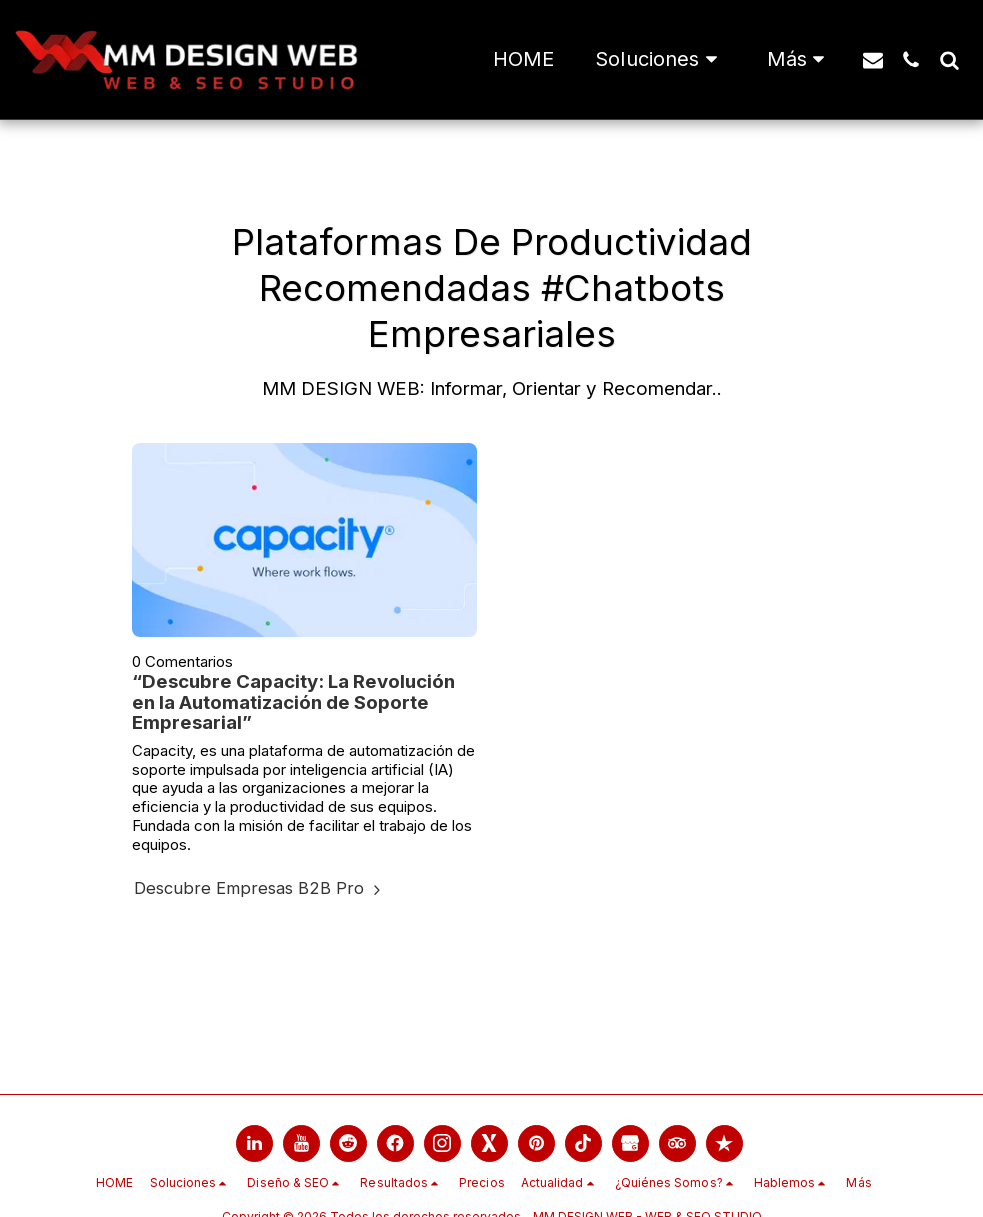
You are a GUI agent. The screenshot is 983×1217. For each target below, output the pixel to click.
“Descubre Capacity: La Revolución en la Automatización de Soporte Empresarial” (293, 702)
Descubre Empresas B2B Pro (260, 888)
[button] (660, 60)
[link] (254, 1143)
